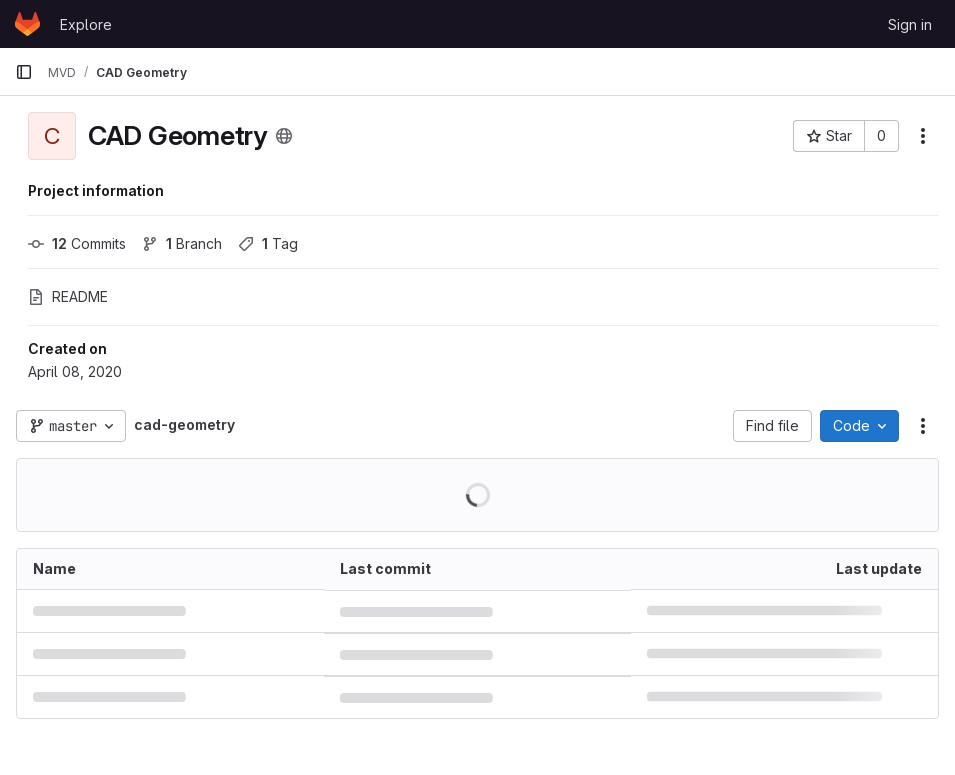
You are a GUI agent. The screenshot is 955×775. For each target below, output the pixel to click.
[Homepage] (27, 24)
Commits (77, 243)
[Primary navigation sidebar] (24, 72)
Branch (182, 243)
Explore (86, 24)
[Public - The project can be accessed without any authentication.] (284, 136)
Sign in (910, 24)
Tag (268, 243)
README (68, 296)
